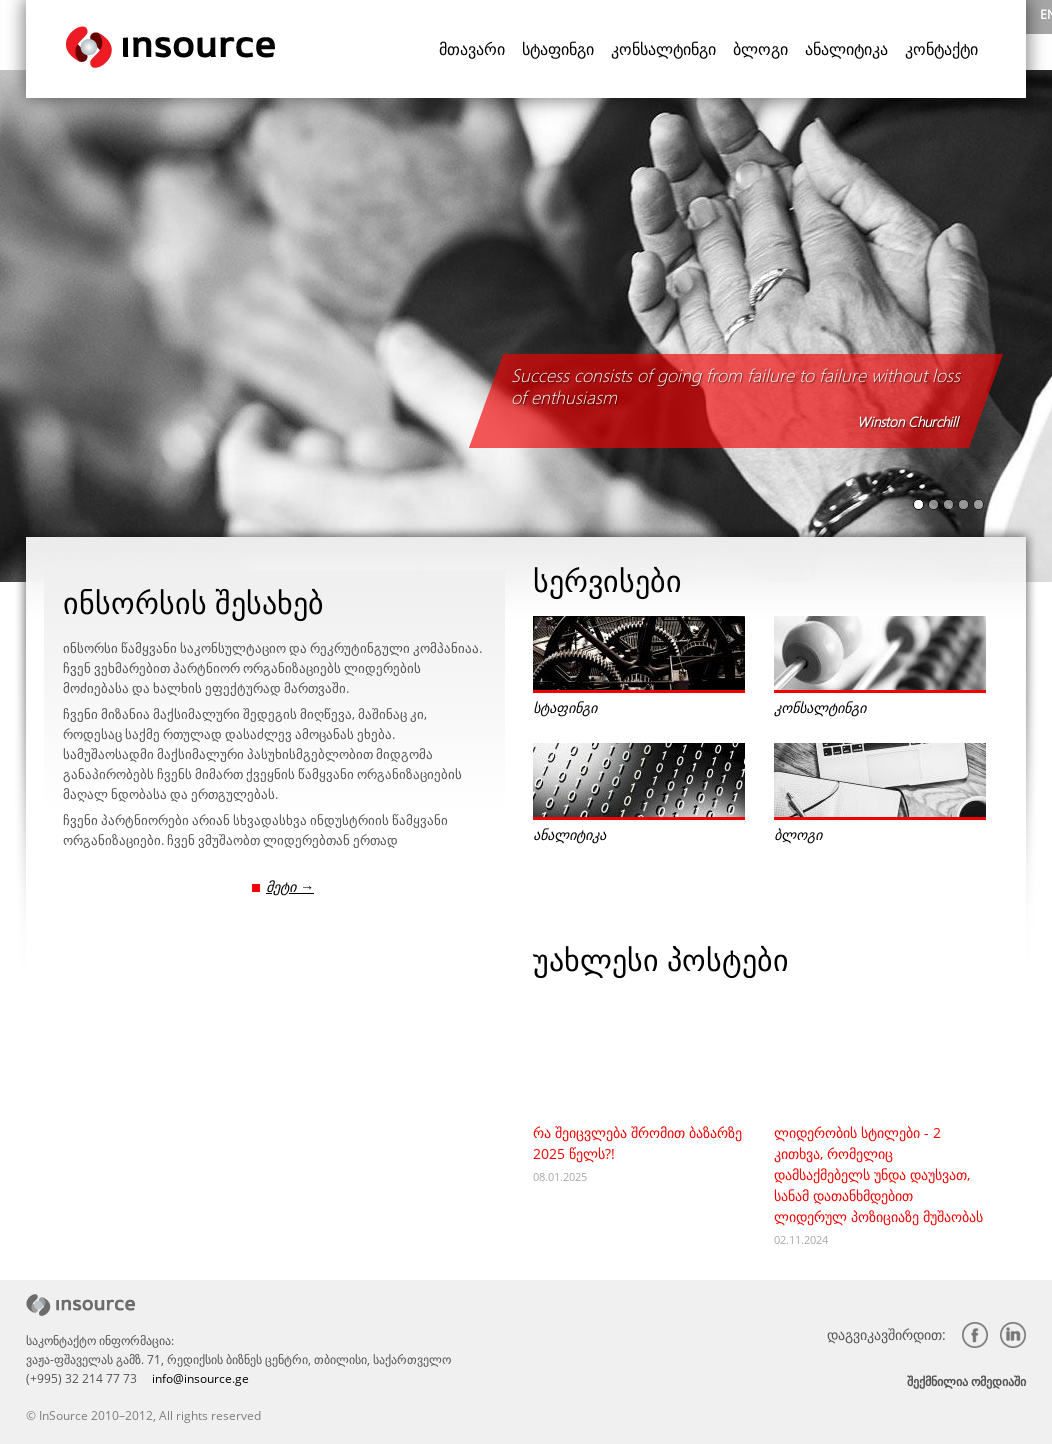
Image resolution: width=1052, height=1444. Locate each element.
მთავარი (472, 49)
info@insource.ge (200, 1378)
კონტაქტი (941, 49)
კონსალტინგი (663, 49)
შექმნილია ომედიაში (966, 1381)
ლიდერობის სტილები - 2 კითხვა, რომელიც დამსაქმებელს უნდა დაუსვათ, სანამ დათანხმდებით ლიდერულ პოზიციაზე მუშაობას (878, 1174)
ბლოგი (760, 49)
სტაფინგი (558, 49)
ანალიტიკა (846, 49)
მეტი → (290, 886)
